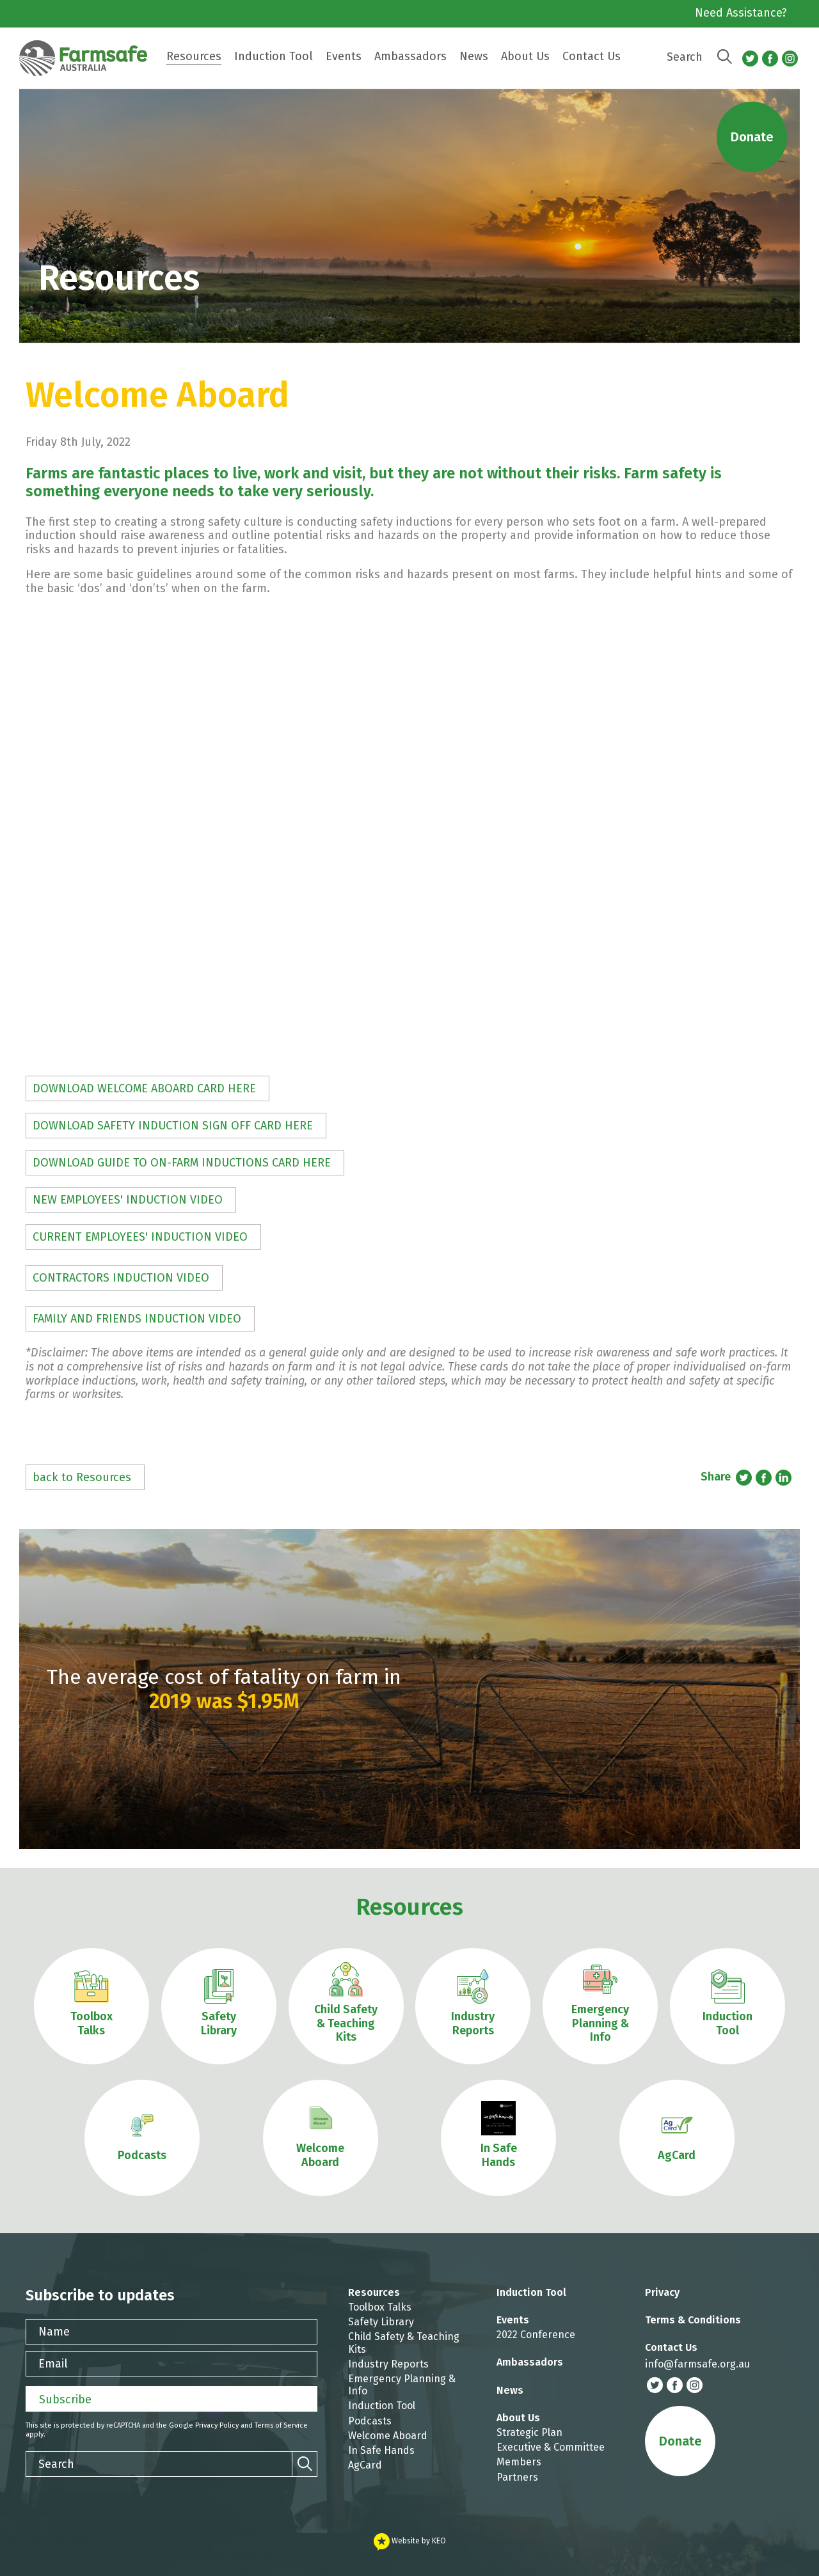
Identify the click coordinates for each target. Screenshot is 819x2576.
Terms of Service (281, 2425)
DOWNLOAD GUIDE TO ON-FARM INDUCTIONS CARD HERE (182, 1163)
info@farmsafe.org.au (697, 2364)
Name (54, 2332)
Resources (409, 1907)
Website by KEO (410, 2540)
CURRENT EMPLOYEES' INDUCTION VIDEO (140, 1237)
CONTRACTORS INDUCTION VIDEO (121, 1278)
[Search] (724, 57)
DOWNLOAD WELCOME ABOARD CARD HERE (144, 1088)
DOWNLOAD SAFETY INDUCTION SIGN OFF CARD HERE (173, 1126)
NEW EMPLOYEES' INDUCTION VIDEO (128, 1200)
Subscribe (65, 2399)
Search (685, 57)
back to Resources (82, 1477)
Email (53, 2364)
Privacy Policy (217, 2425)
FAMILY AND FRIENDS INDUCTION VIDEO (137, 1319)
